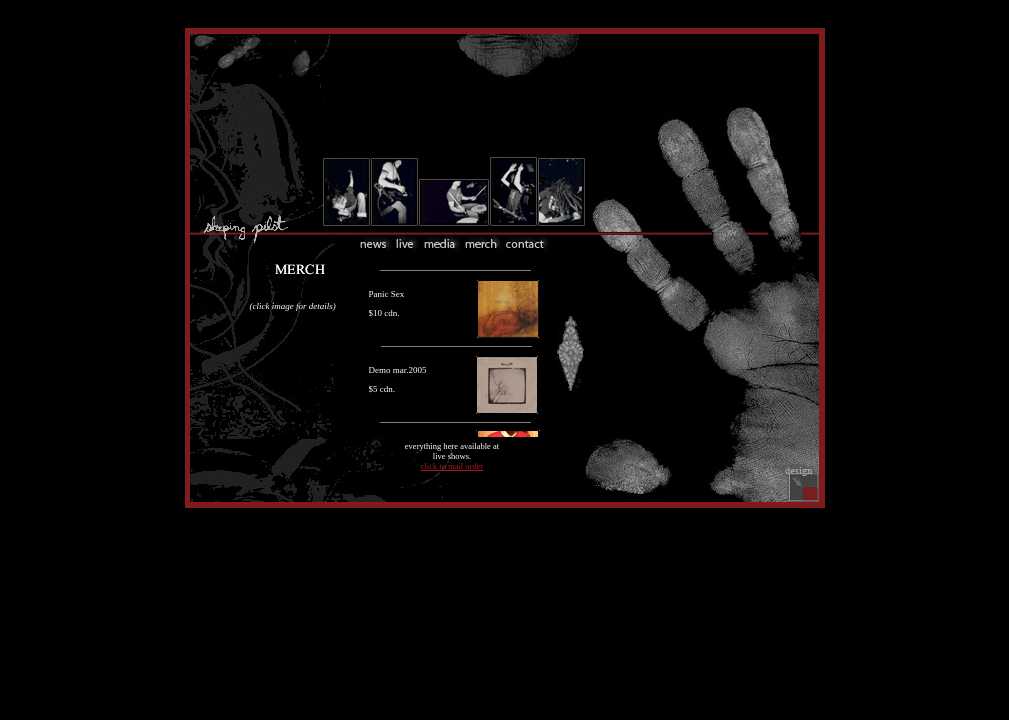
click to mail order (452, 466)
